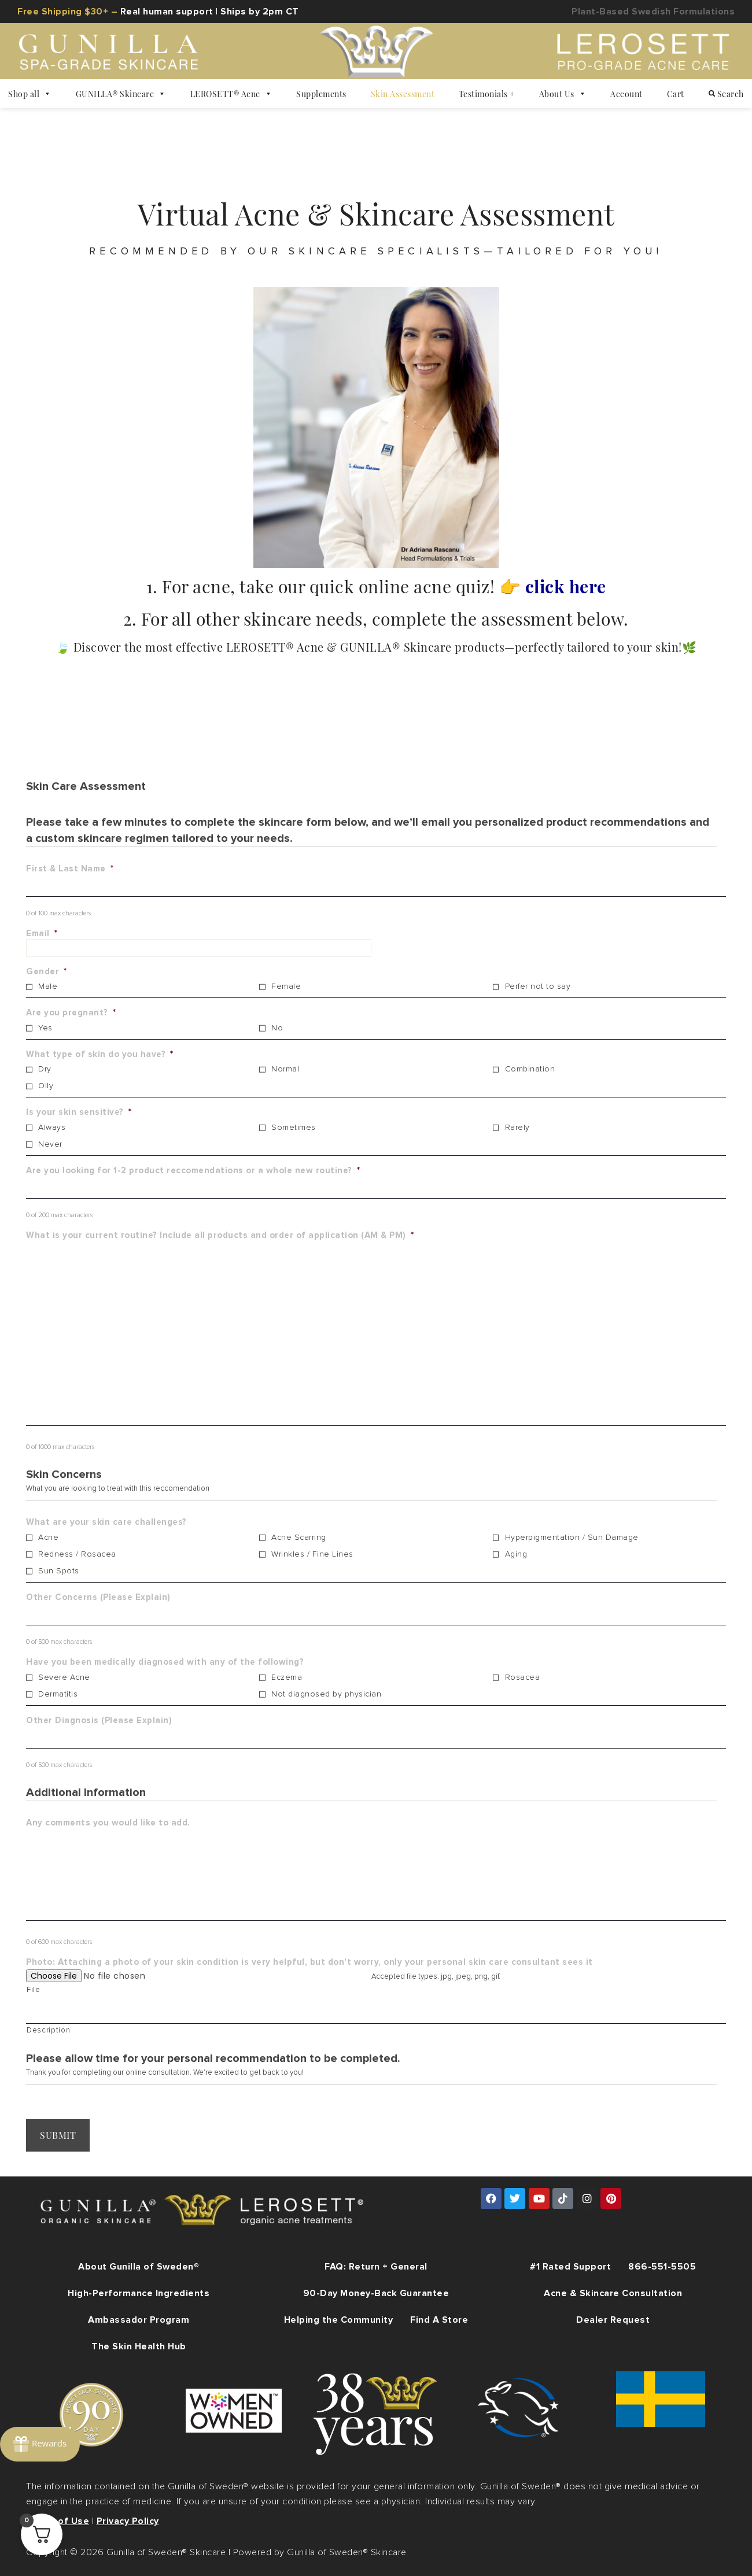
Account (626, 93)
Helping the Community (338, 2318)
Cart (675, 93)
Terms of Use (57, 2520)
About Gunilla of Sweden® (138, 2265)
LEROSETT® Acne (231, 93)
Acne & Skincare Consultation (613, 2292)
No (277, 1028)
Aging (516, 1554)
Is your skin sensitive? (78, 1112)
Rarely (517, 1127)
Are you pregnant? (71, 1012)
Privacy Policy (128, 2520)
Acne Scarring (298, 1537)
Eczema (286, 1677)
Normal (285, 1069)
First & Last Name (69, 868)
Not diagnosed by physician (326, 1694)
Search (726, 93)
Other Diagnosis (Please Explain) (99, 1720)
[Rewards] (40, 2443)
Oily (45, 1086)
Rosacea (522, 1677)
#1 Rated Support (570, 2265)
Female (286, 986)
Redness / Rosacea (77, 1554)
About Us (563, 93)
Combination (530, 1069)
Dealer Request (613, 2318)
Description (48, 2030)
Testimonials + (487, 93)
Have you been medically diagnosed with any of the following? (165, 1662)
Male (47, 986)
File (33, 1990)
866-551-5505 (662, 2265)
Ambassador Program (138, 2318)
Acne (48, 1537)
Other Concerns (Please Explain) (98, 1597)
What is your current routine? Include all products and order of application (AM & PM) (220, 1235)
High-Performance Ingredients (138, 2292)
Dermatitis (58, 1694)
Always (51, 1127)
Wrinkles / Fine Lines (312, 1554)
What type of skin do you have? (100, 1054)
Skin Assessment (403, 93)
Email (41, 933)
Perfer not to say (538, 986)
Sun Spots (58, 1571)
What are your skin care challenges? (106, 1522)
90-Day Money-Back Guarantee (376, 2292)
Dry (44, 1069)
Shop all (29, 93)
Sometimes (293, 1127)
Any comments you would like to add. (108, 1823)
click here (565, 586)
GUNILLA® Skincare (121, 93)
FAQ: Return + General (376, 2265)
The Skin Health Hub (138, 2345)
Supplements (321, 93)
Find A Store (439, 2318)
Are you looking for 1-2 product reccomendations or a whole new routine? (193, 1170)
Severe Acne (64, 1677)
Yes (45, 1028)
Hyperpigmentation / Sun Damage (572, 1537)
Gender (46, 971)
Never (50, 1144)
